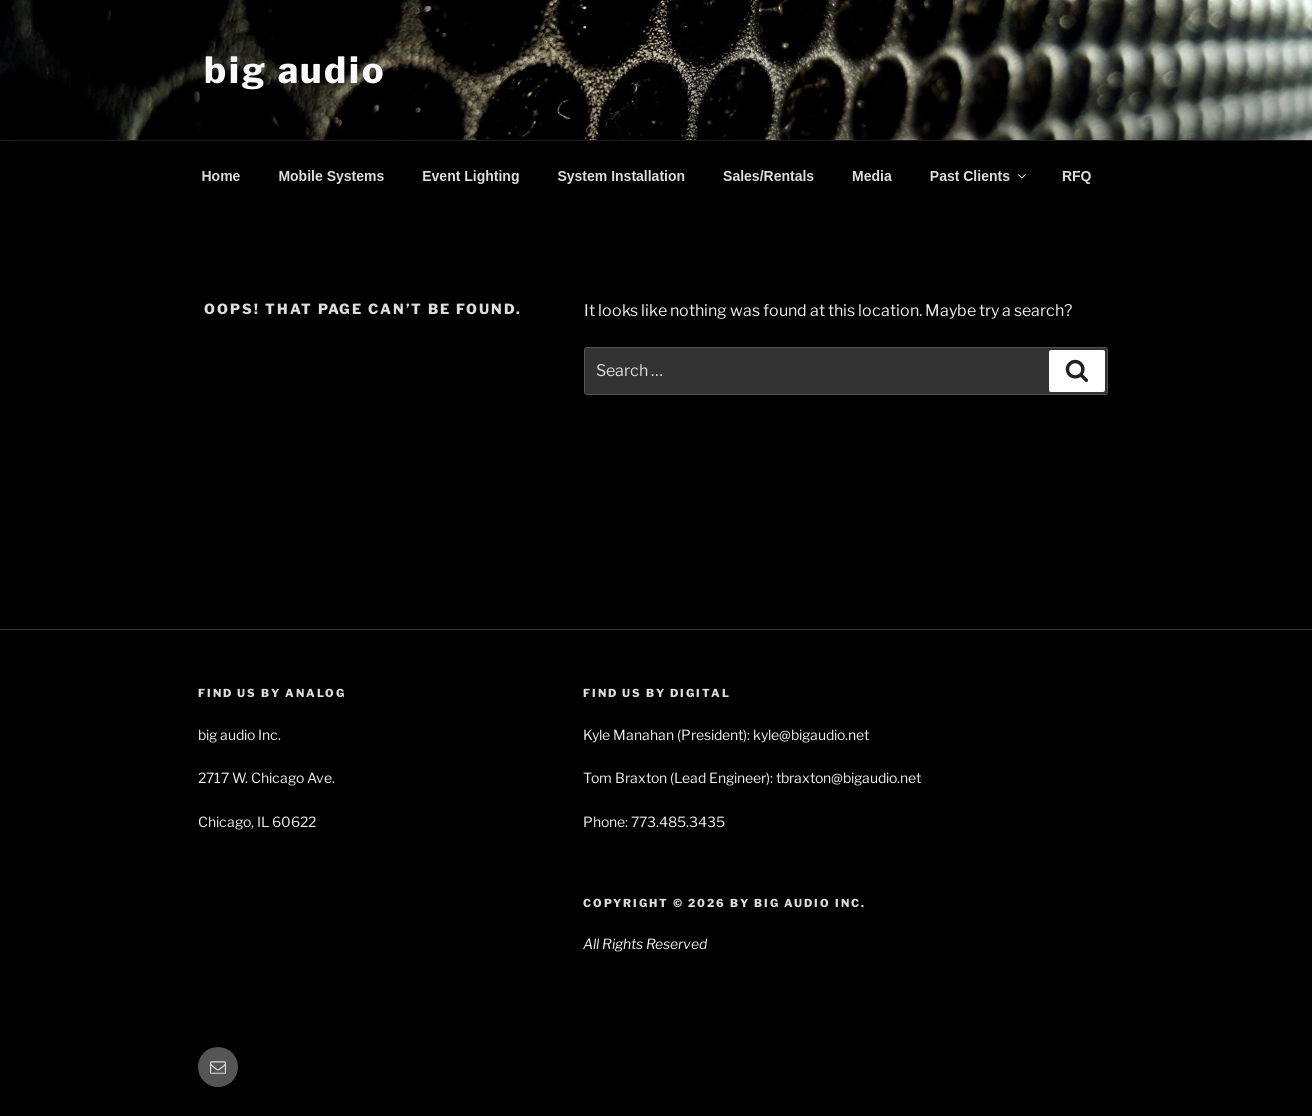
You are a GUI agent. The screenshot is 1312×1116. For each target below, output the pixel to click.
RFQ (1077, 176)
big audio (295, 70)
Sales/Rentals (768, 176)
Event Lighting (470, 176)
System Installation (621, 176)
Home (221, 176)
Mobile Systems (331, 176)
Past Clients (979, 176)
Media (872, 176)
